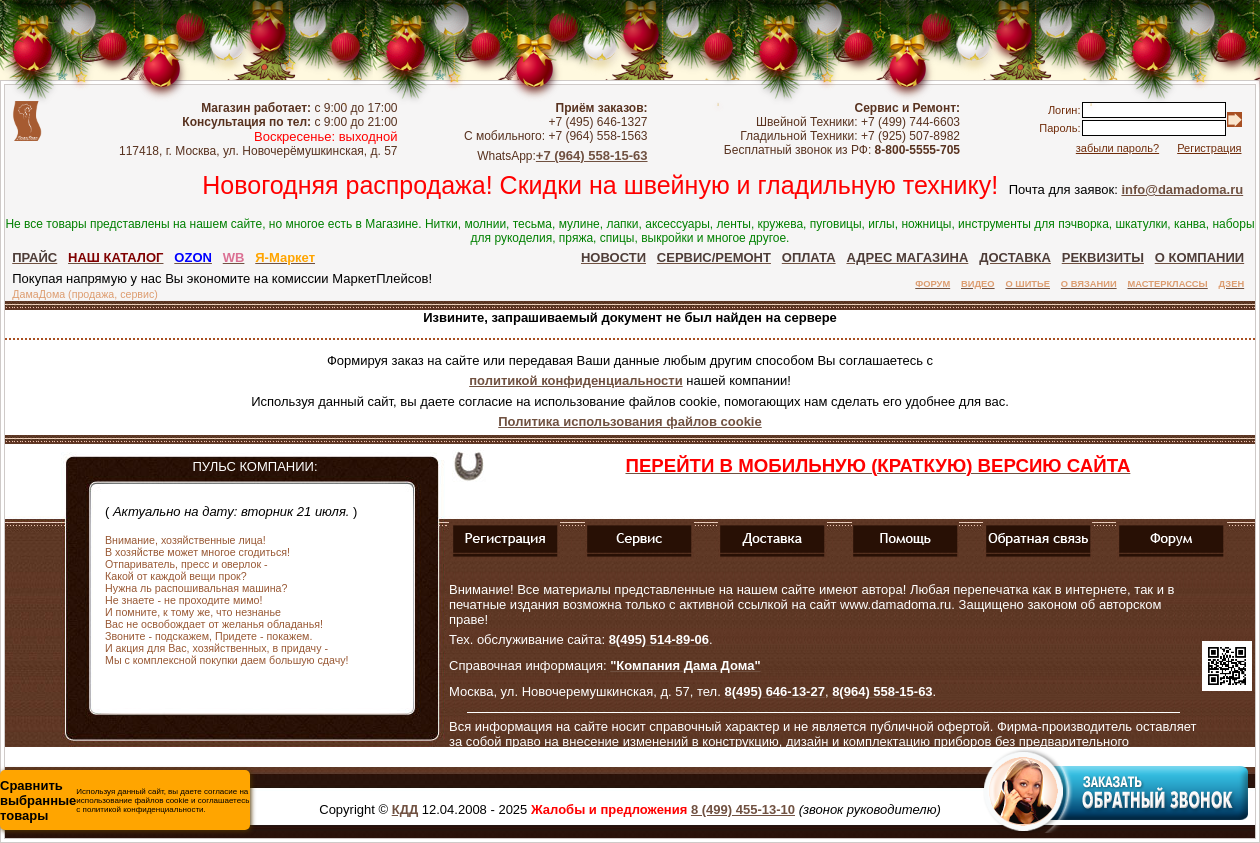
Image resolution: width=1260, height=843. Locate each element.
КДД (405, 809)
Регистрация (1209, 148)
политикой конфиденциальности (575, 380)
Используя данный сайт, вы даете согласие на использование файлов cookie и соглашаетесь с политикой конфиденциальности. (124, 800)
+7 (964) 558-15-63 (592, 155)
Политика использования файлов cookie (629, 421)
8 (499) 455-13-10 (743, 809)
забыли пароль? (1117, 148)
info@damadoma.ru (1182, 189)
